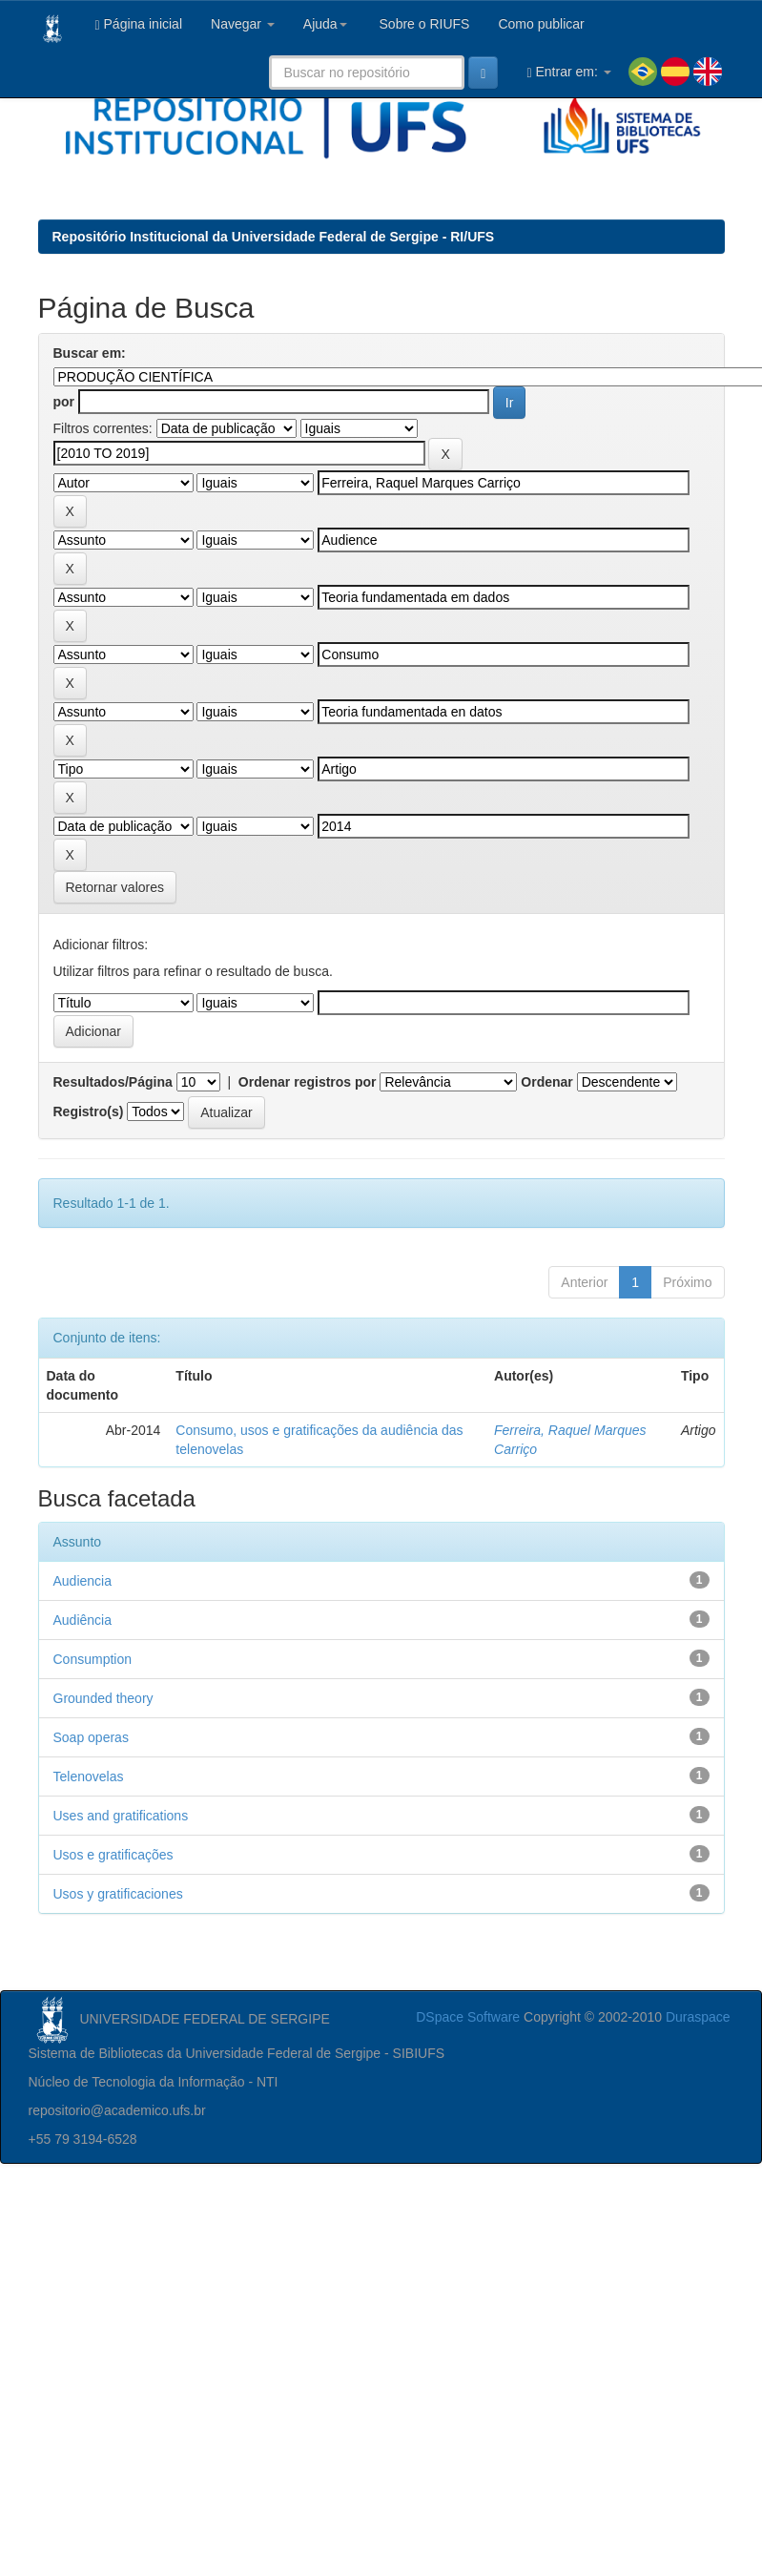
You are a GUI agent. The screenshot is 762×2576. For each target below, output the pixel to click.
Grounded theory (103, 1698)
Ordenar (546, 1082)
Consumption (93, 1659)
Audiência (83, 1620)
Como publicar (541, 23)
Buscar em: (89, 353)
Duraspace (698, 2017)
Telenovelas (88, 1776)
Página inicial (139, 24)
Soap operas (91, 1737)
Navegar (243, 23)
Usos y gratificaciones (118, 1893)
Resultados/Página (113, 1082)
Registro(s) (88, 1111)
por (64, 401)
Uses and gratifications (121, 1815)
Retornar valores (115, 887)
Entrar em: (568, 72)
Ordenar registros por (307, 1082)
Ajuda (325, 23)
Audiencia (83, 1581)
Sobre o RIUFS (423, 23)
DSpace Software (468, 2017)
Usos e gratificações (113, 1854)
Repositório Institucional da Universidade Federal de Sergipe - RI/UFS (273, 236)
